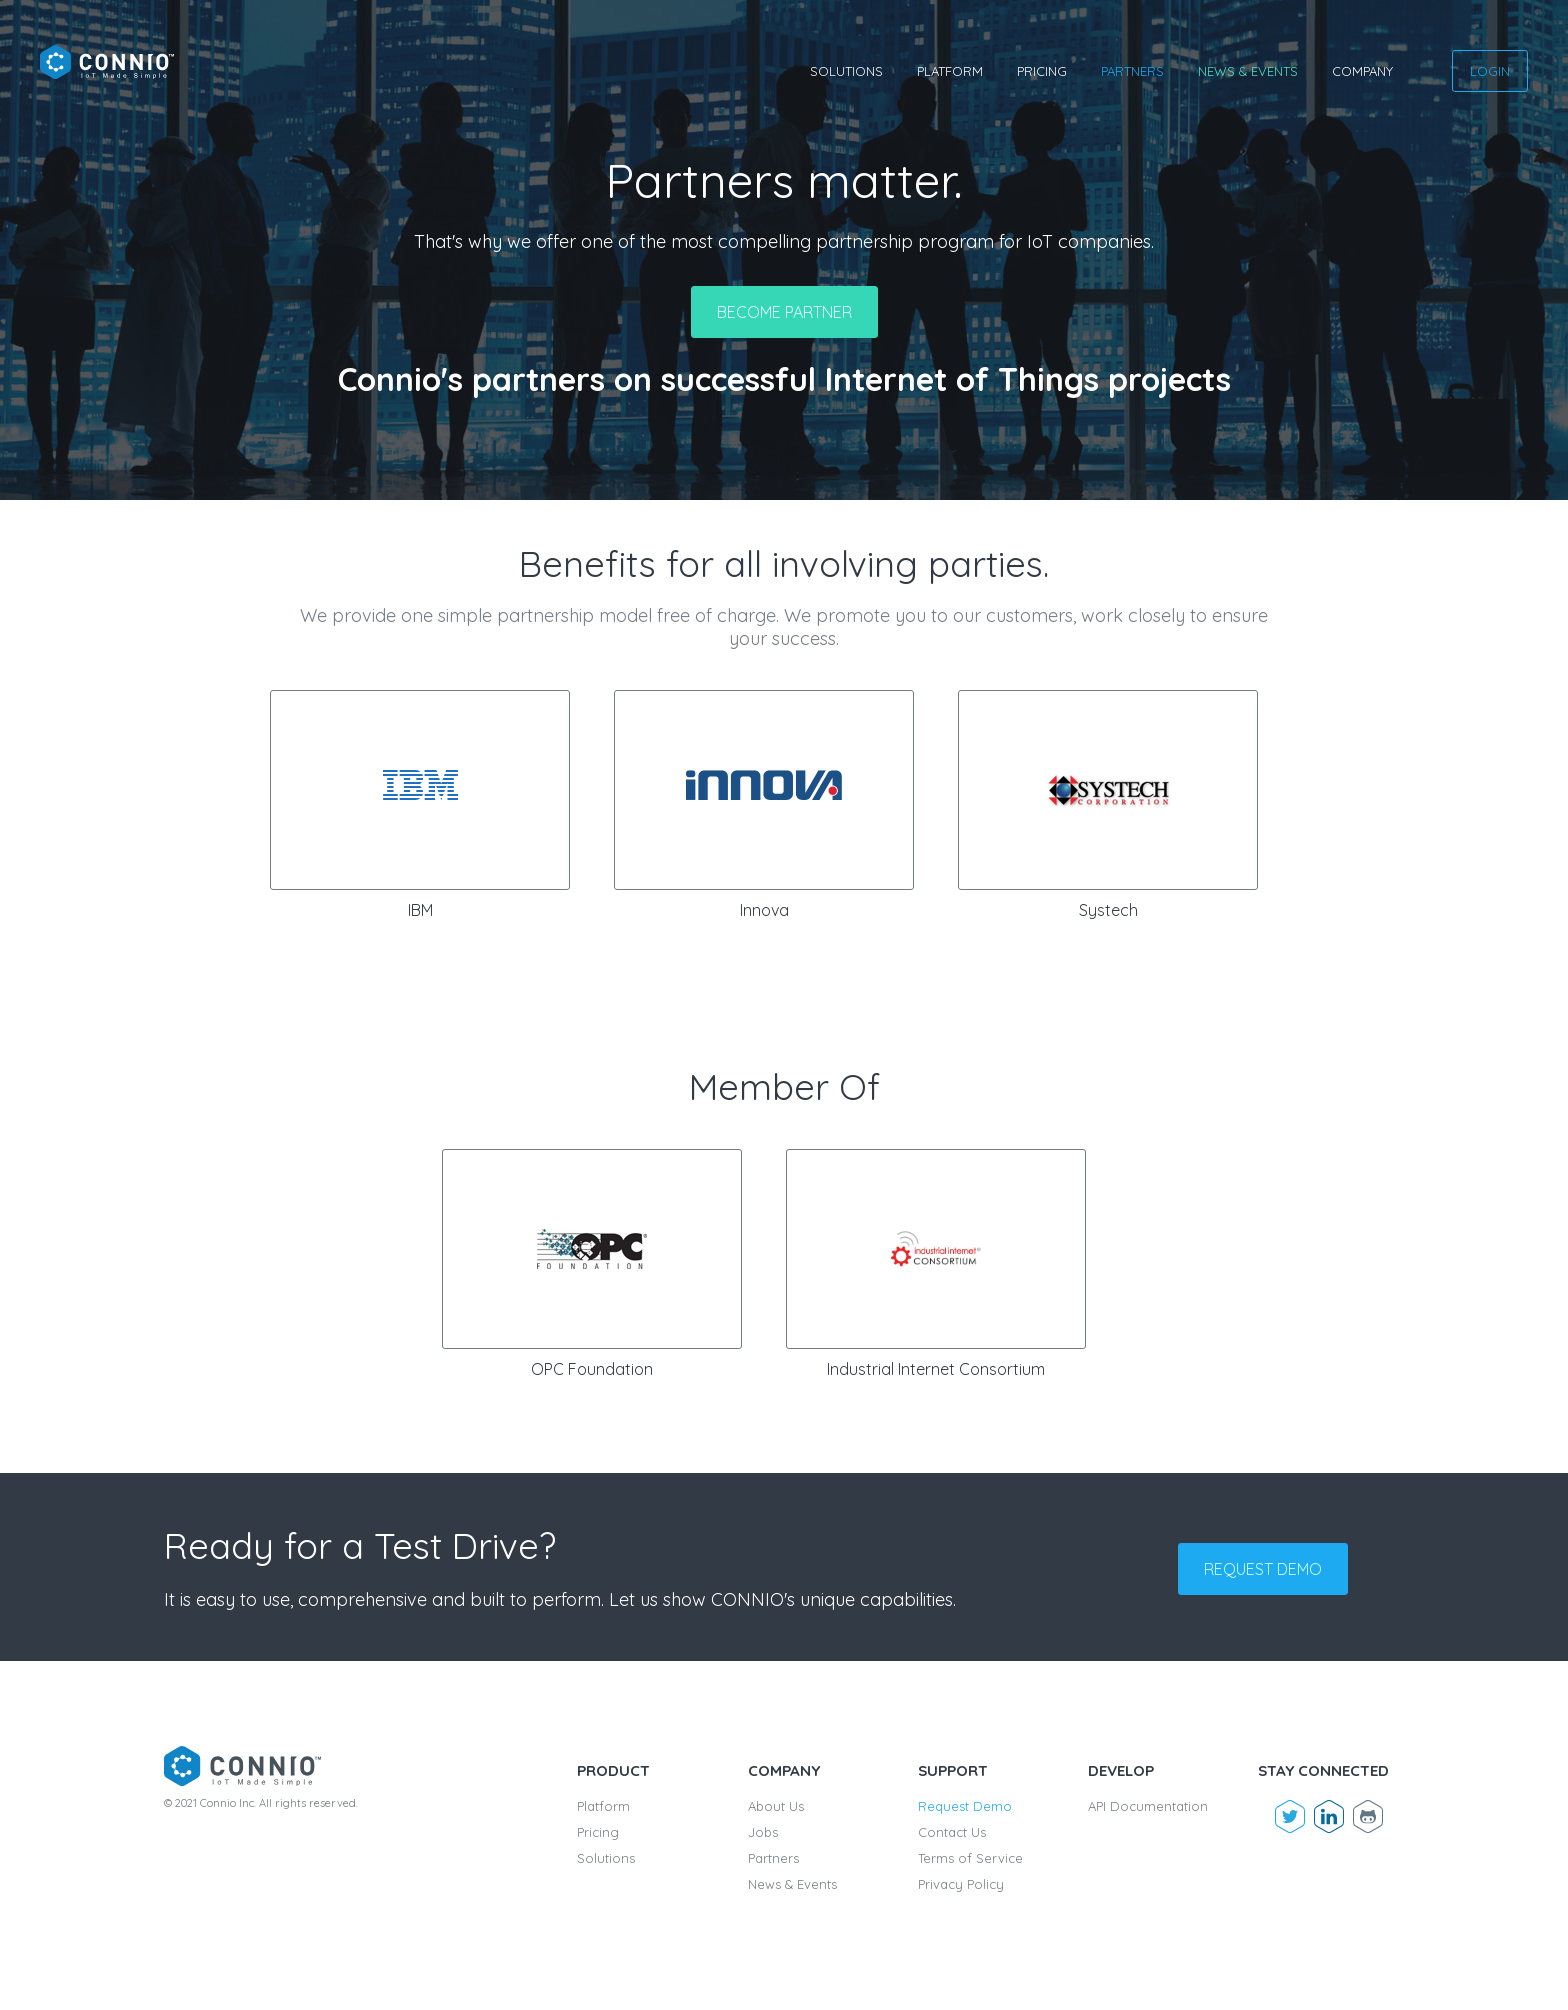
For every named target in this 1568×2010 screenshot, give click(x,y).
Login (1490, 71)
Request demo (1263, 1569)
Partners (1132, 71)
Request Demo (965, 1806)
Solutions (846, 71)
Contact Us (952, 1832)
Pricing (1042, 71)
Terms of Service (970, 1858)
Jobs (763, 1832)
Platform (950, 71)
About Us (776, 1806)
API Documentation (1148, 1806)
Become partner (784, 312)
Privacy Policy (961, 1884)
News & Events (1248, 71)
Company (1362, 71)
